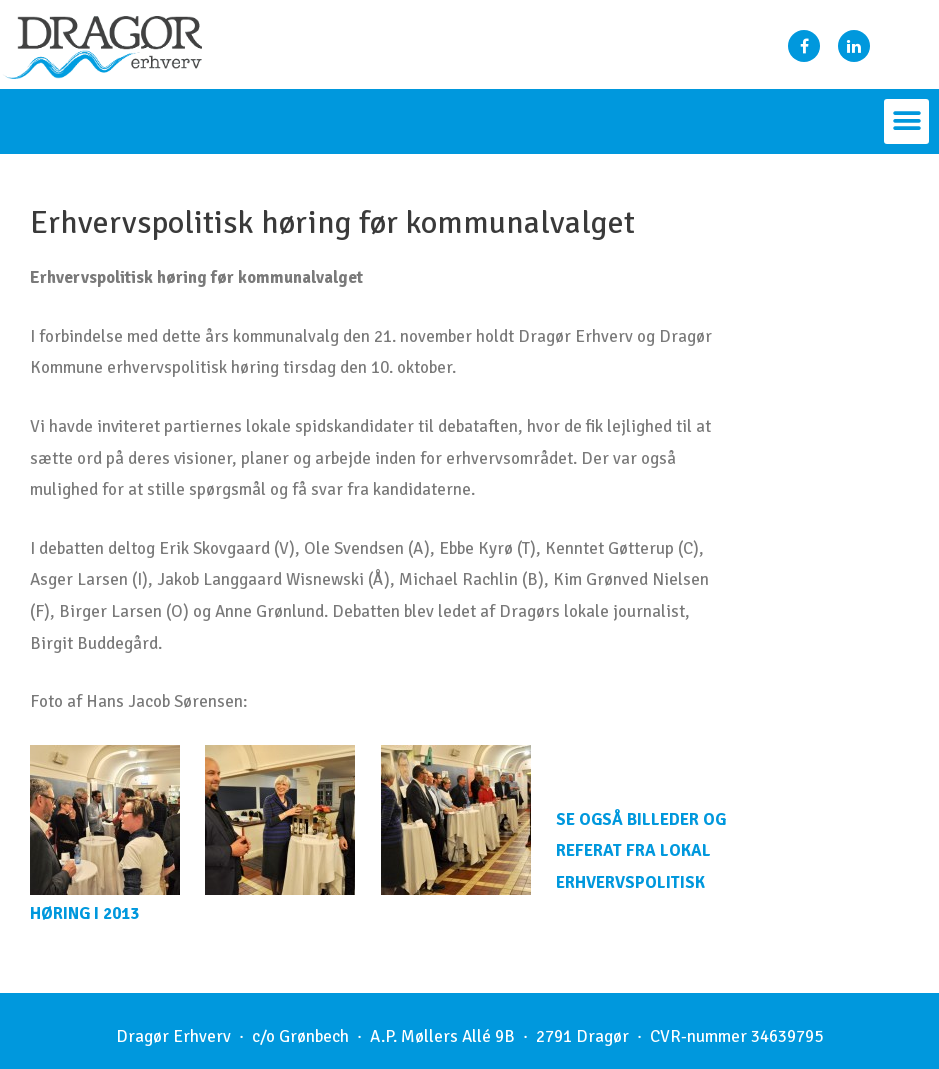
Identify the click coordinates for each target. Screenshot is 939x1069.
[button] (906, 121)
